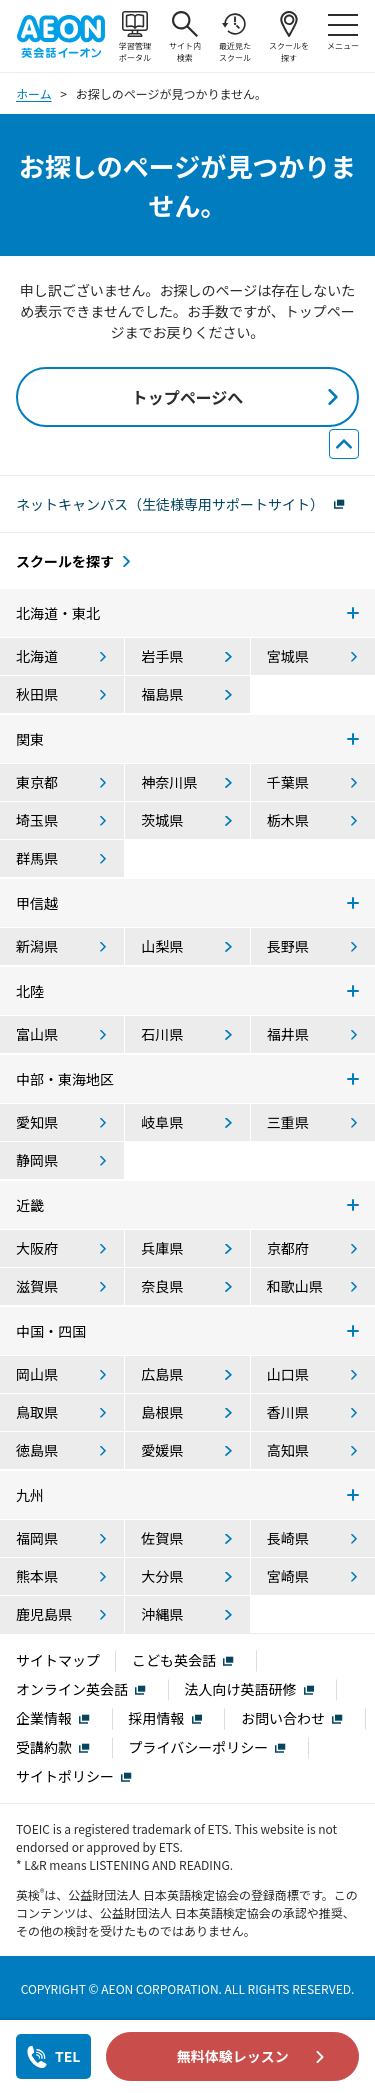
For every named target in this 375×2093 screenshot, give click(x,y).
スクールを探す (289, 37)
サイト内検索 (185, 37)
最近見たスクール (235, 37)
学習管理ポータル (135, 37)
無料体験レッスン (233, 2056)
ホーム (34, 93)
